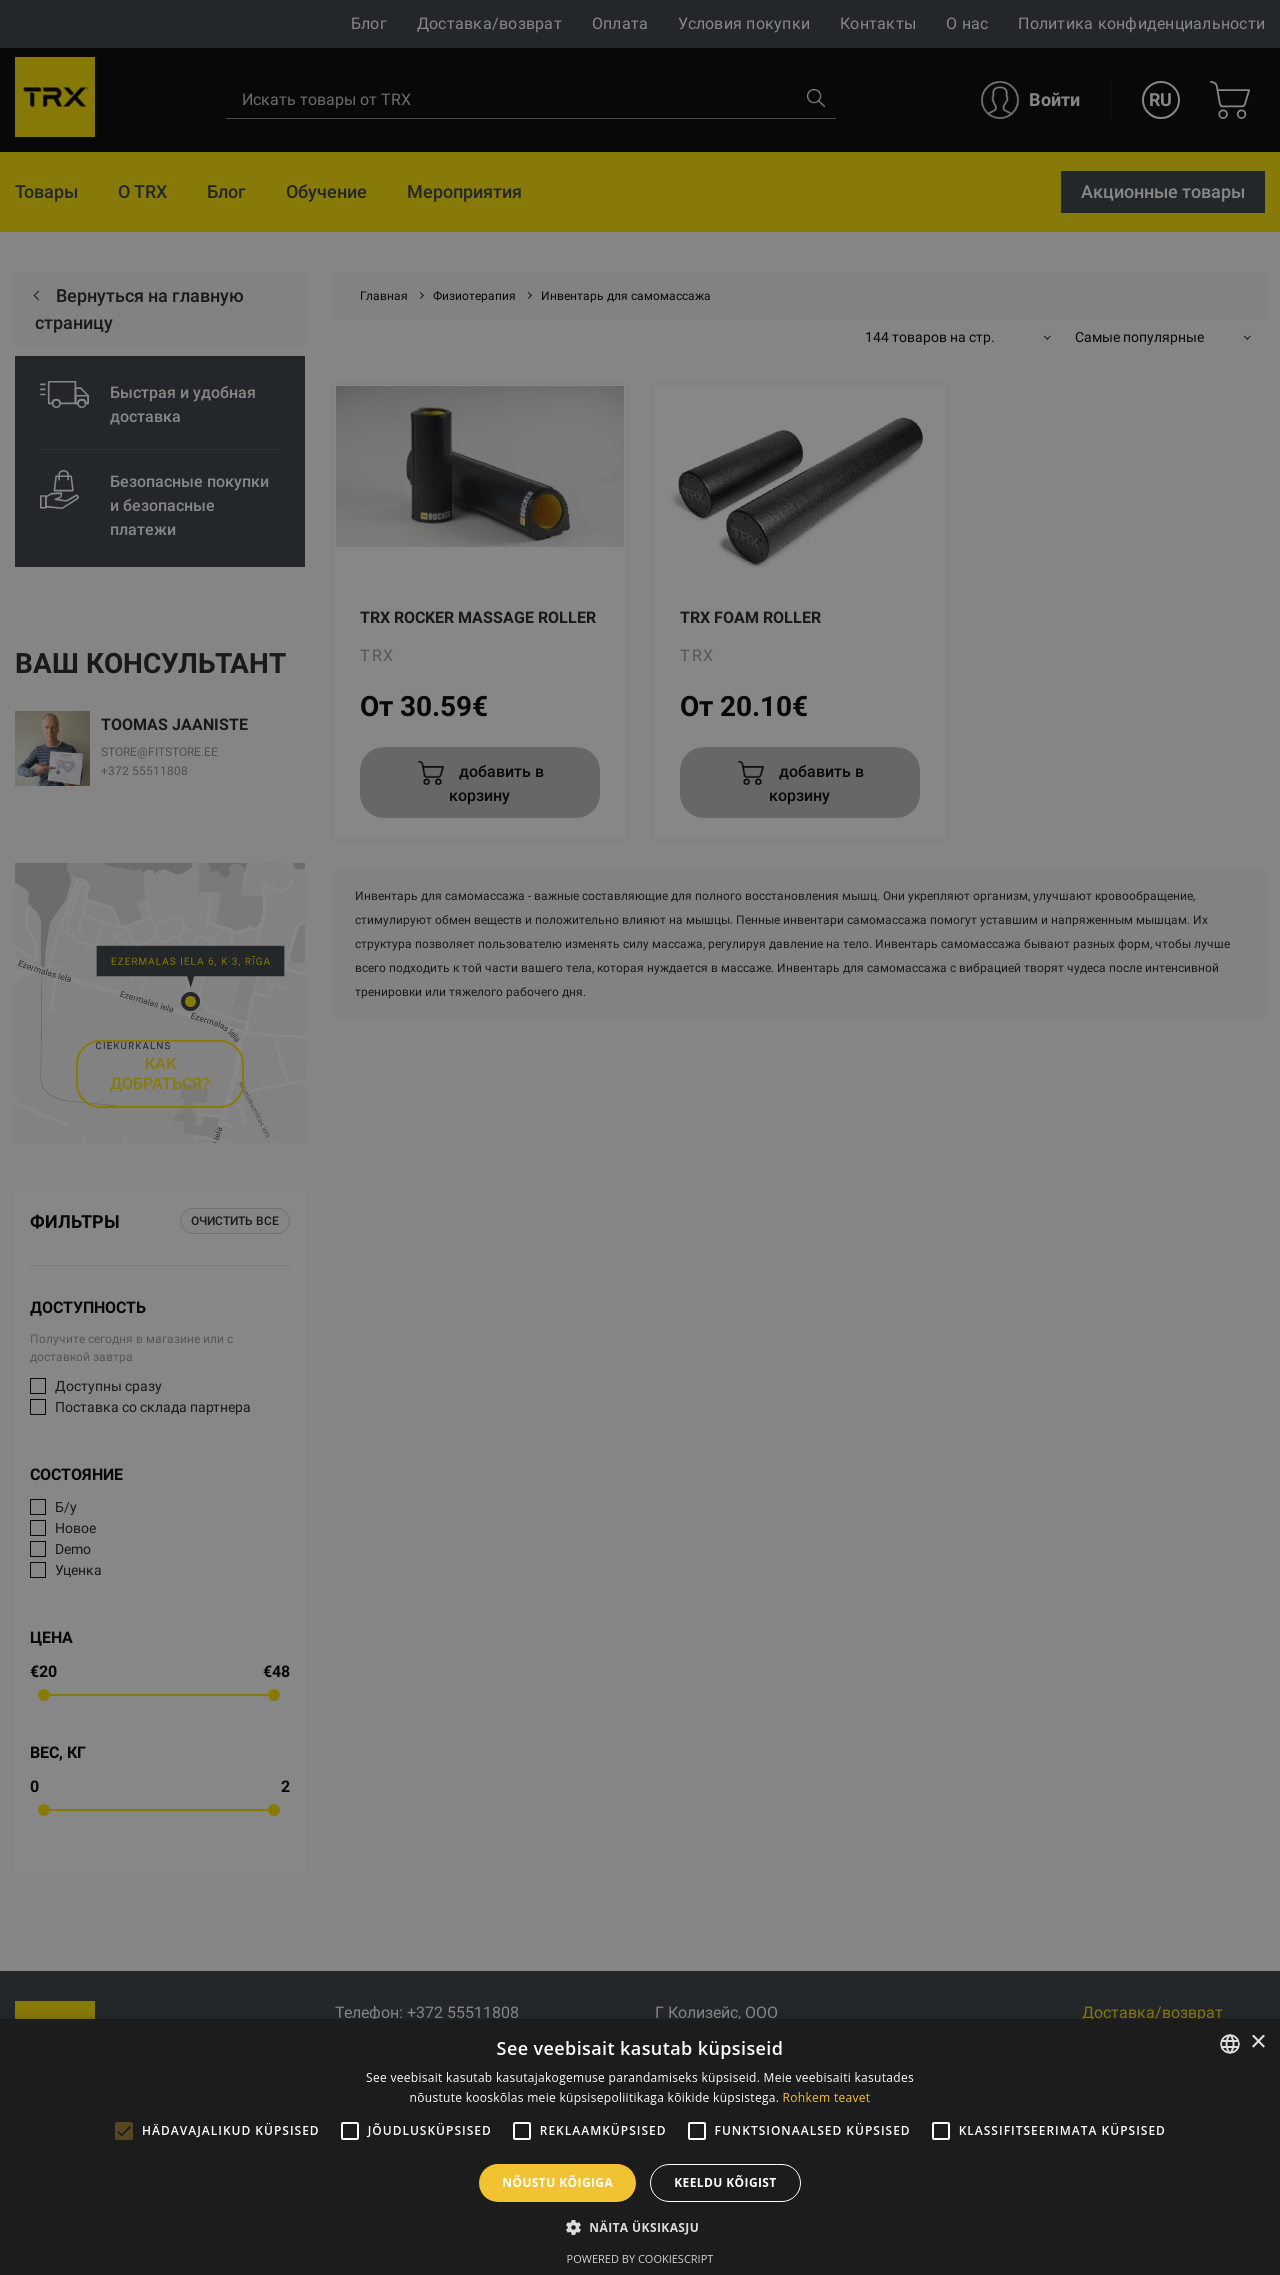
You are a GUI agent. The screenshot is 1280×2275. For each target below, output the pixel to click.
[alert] (640, 1137)
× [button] (1257, 2042)
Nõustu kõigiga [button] (557, 2182)
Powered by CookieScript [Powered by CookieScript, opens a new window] (640, 2258)
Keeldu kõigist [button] (725, 2182)
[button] (640, 2227)
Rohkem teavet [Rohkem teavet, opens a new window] (827, 2097)
